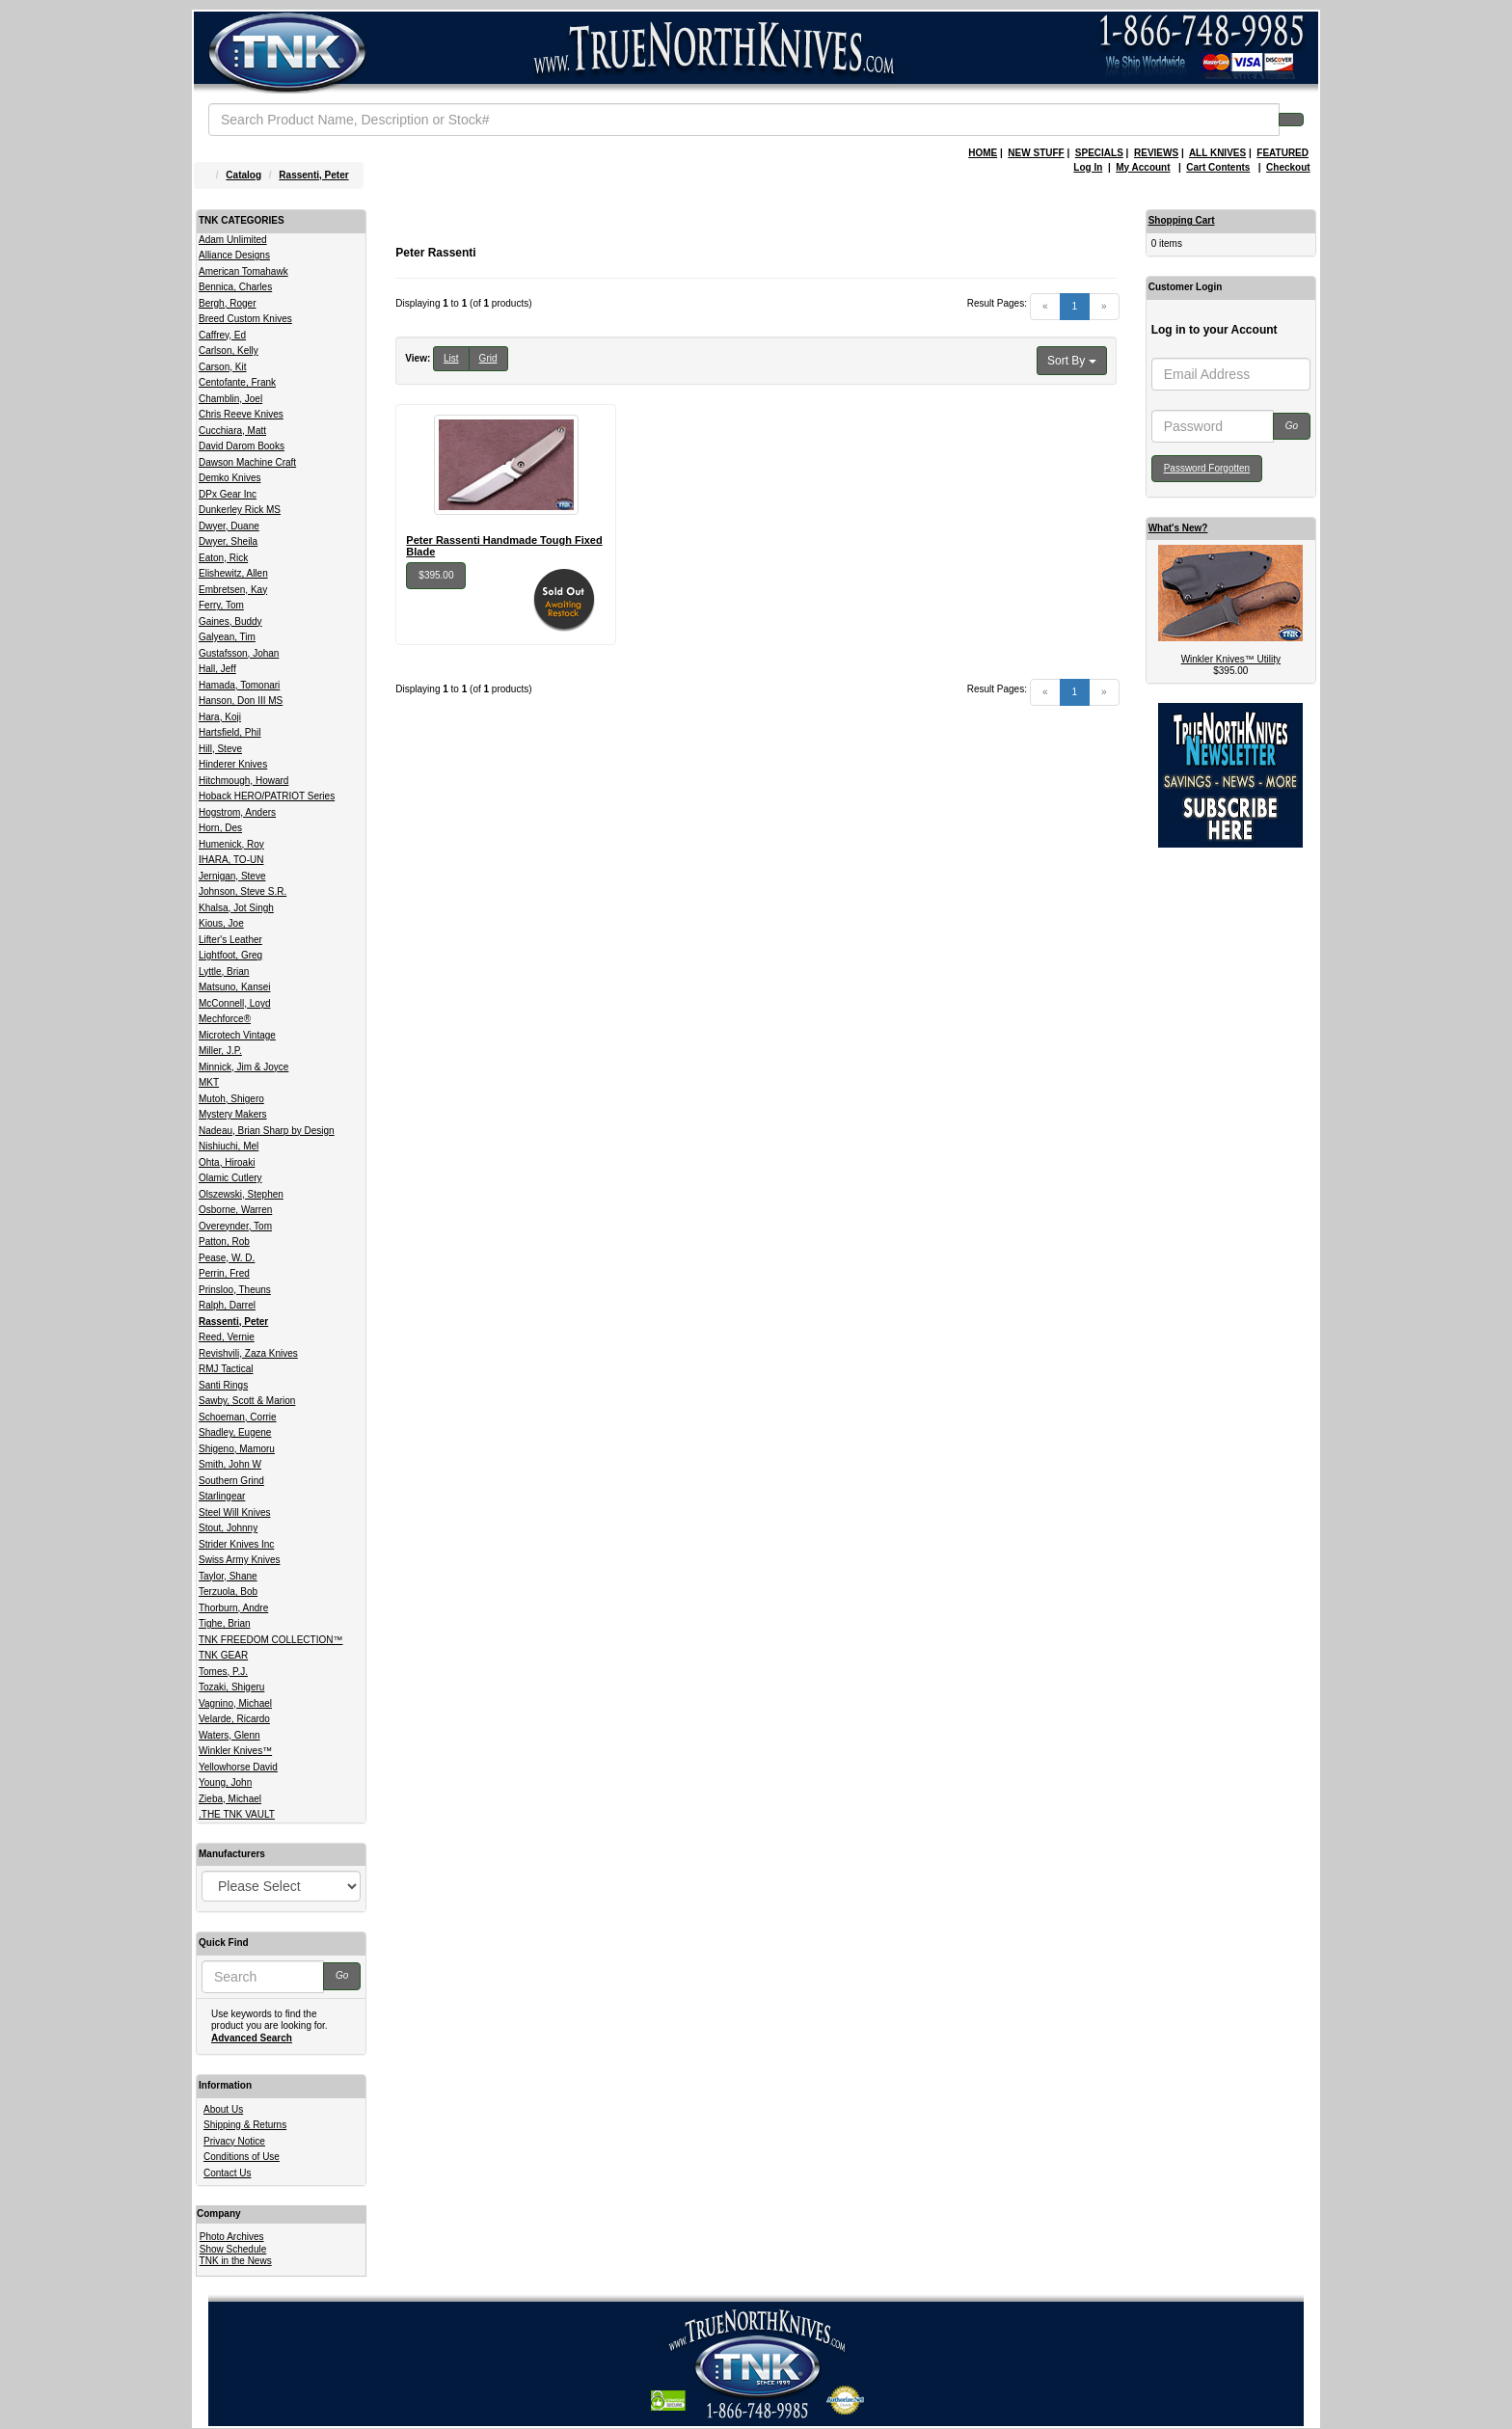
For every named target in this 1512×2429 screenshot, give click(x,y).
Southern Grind (231, 1480)
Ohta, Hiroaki (227, 1162)
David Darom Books (241, 446)
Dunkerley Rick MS (240, 509)
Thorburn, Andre (233, 1608)
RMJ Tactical (226, 1368)
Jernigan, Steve (232, 876)
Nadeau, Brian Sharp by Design (267, 1130)
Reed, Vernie (227, 1337)
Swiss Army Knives (239, 1559)
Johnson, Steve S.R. (242, 891)
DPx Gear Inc (227, 494)
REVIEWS (1156, 153)
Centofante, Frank (237, 382)
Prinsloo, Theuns (235, 1289)
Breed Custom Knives (245, 318)
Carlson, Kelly (228, 350)
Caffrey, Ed (222, 335)
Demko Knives (229, 477)
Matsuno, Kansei (235, 987)
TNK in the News (236, 2260)
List (451, 358)
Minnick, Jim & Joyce (243, 1067)
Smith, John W (230, 1464)
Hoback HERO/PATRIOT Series (267, 796)
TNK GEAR (223, 1655)
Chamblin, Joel (230, 398)
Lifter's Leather (230, 939)
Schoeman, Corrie (238, 1417)
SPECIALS (1099, 153)
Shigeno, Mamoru (237, 1449)
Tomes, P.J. (223, 1671)
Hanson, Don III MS (241, 700)
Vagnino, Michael (235, 1703)
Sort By (1071, 360)
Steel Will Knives (234, 1512)
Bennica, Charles (235, 287)
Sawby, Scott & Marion (247, 1400)
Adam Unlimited (233, 239)
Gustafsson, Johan (239, 653)
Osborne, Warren (235, 1209)
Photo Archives (232, 2236)
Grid (488, 358)
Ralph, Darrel (227, 1305)
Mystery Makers (233, 1114)
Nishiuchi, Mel (228, 1146)
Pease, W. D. (227, 1258)
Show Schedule (233, 2249)
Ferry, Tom (221, 605)
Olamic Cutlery (230, 1178)
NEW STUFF (1036, 153)
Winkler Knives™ (235, 1750)
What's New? (1178, 528)
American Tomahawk (243, 271)
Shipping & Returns (244, 2124)
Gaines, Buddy (230, 621)
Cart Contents (1218, 167)
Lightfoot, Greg (230, 955)
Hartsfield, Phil (229, 732)
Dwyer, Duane (229, 526)
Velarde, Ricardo (234, 1719)
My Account (1143, 167)
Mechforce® (225, 1018)
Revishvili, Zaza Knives (248, 1353)
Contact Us (227, 2173)
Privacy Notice (234, 2141)
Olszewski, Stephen (241, 1194)
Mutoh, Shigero (231, 1098)
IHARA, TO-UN (231, 859)
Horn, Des (220, 828)
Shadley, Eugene (235, 1432)
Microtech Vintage (237, 1035)
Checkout (1288, 167)
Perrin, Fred (224, 1273)
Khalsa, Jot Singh (236, 908)
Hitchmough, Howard (243, 780)
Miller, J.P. (220, 1050)
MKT (209, 1082)
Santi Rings (223, 1385)
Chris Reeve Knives (241, 414)
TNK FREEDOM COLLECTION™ (270, 1639)
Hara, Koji (220, 717)
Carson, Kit (222, 367)
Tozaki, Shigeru (231, 1687)
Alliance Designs (234, 255)
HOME (982, 153)
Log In (1087, 167)
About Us (223, 2109)
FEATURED (1282, 153)
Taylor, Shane (228, 1576)
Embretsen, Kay (233, 589)
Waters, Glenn (229, 1735)
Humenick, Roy (231, 844)
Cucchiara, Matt (232, 430)
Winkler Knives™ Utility (1231, 659)
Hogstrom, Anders (237, 812)
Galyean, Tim (227, 637)
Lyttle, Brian (224, 971)
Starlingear (222, 1496)
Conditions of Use (241, 2156)
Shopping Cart (1181, 220)
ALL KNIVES (1217, 153)
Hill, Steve (220, 748)
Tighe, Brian (225, 1623)
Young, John (225, 1782)
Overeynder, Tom (235, 1226)
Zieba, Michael (230, 1799)
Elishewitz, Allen (233, 573)
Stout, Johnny (228, 1528)
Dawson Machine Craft (247, 462)
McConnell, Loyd (234, 1003)
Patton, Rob (224, 1241)
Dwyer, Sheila (228, 541)
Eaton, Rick (223, 558)
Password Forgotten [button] (1207, 468)
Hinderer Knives (233, 764)
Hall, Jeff (217, 668)
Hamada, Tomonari (239, 685)
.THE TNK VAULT (237, 1814)
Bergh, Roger (227, 303)
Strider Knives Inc (236, 1544)
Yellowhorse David (238, 1767)
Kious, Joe (221, 923)
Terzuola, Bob (228, 1591)
